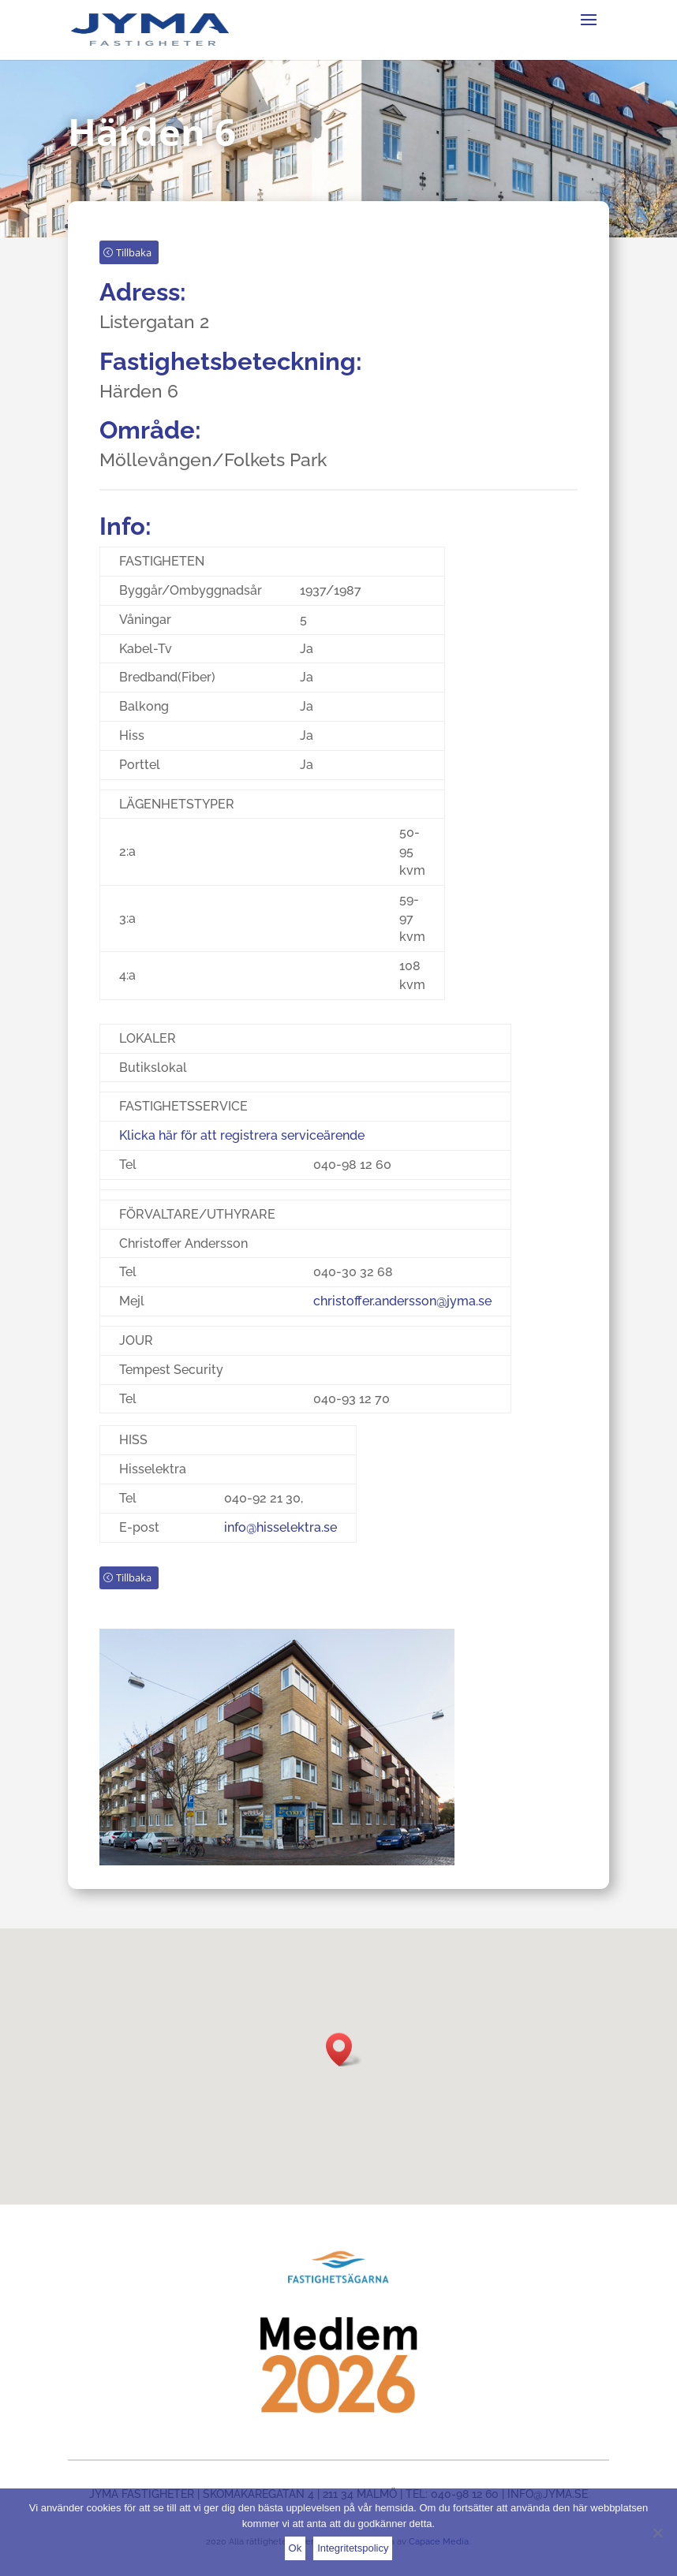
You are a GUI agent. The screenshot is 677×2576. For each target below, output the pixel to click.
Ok (295, 2548)
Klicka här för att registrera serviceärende (242, 1150)
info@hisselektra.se (280, 1542)
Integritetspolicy (352, 2548)
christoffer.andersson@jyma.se (402, 1316)
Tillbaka (133, 267)
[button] (344, 2049)
